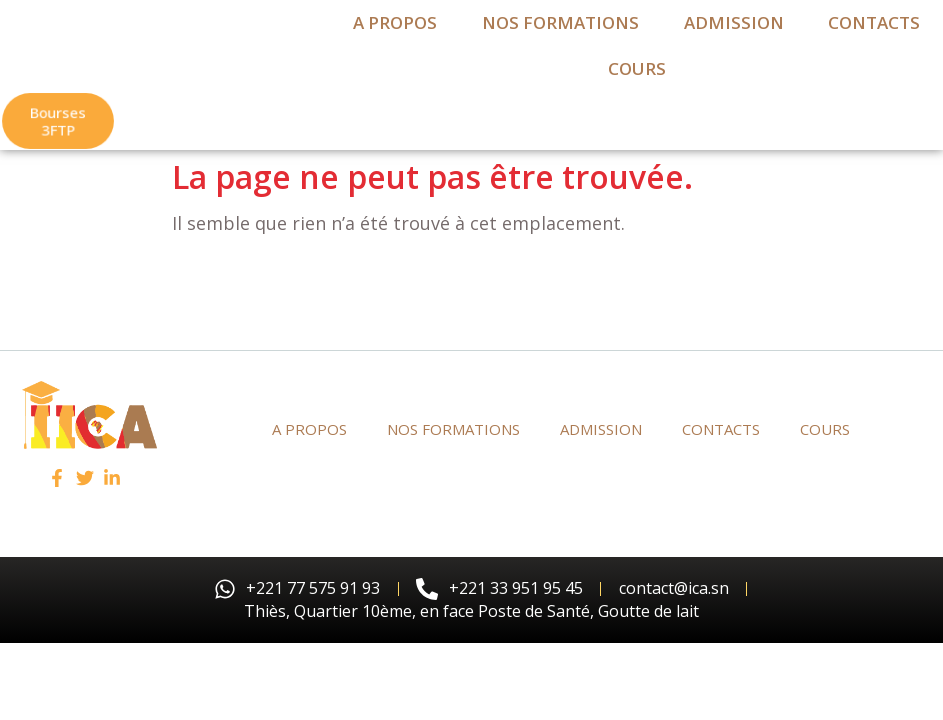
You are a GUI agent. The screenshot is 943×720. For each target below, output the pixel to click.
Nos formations (560, 40)
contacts (874, 40)
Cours (637, 86)
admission (734, 40)
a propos (395, 40)
